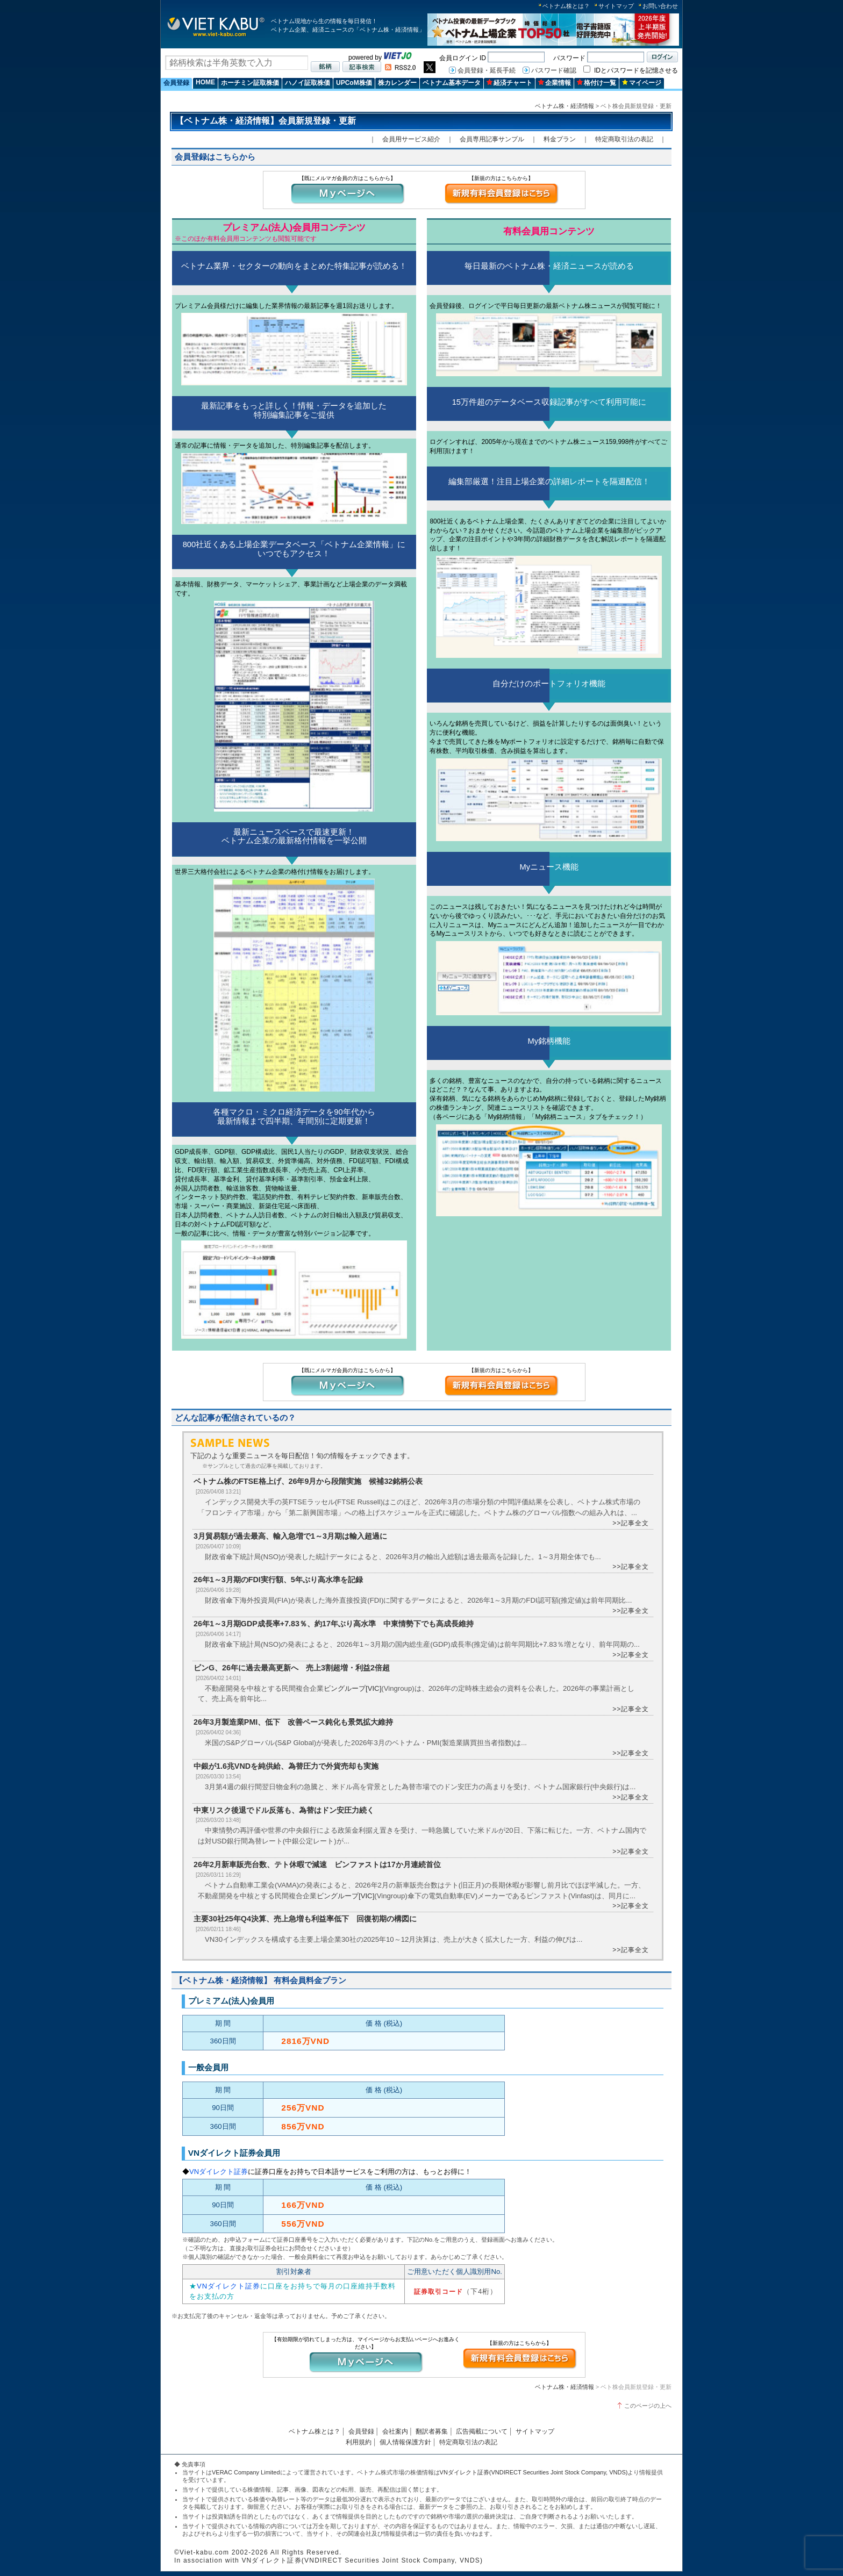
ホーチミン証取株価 (250, 83)
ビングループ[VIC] (352, 1688)
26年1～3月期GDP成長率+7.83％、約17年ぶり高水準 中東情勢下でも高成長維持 (334, 1623)
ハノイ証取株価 (307, 83)
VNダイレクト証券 (218, 2172)
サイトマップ (616, 6)
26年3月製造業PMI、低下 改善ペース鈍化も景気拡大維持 (293, 1722)
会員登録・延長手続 (487, 70)
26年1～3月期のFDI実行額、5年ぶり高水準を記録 (278, 1579)
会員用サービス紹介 (411, 139)
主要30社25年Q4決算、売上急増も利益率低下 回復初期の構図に (305, 1918)
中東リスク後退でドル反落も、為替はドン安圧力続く (284, 1810)
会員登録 (176, 83)
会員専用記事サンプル (492, 139)
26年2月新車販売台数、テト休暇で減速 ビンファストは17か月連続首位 (317, 1864)
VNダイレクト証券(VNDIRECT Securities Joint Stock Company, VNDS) (534, 2472)
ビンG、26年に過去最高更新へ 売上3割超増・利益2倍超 (292, 1667)
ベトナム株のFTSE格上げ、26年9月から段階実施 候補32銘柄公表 (308, 1481)
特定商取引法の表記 (624, 139)
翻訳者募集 (432, 2431)
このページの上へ (647, 2405)
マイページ (641, 83)
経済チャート (509, 83)
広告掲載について (482, 2431)
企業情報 (554, 83)
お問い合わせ (660, 6)
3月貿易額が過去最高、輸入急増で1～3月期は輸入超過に (290, 1536)
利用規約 (359, 2442)
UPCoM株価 (354, 83)
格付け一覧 (596, 83)
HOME (205, 82)
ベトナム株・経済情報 (564, 106)
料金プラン (560, 139)
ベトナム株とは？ (566, 6)
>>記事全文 (630, 1523)
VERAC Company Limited (246, 2472)
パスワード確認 (553, 70)
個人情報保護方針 (405, 2442)
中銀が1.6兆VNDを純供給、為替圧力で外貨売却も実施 (286, 1766)
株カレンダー (397, 83)
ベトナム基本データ (452, 83)
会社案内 (395, 2431)
